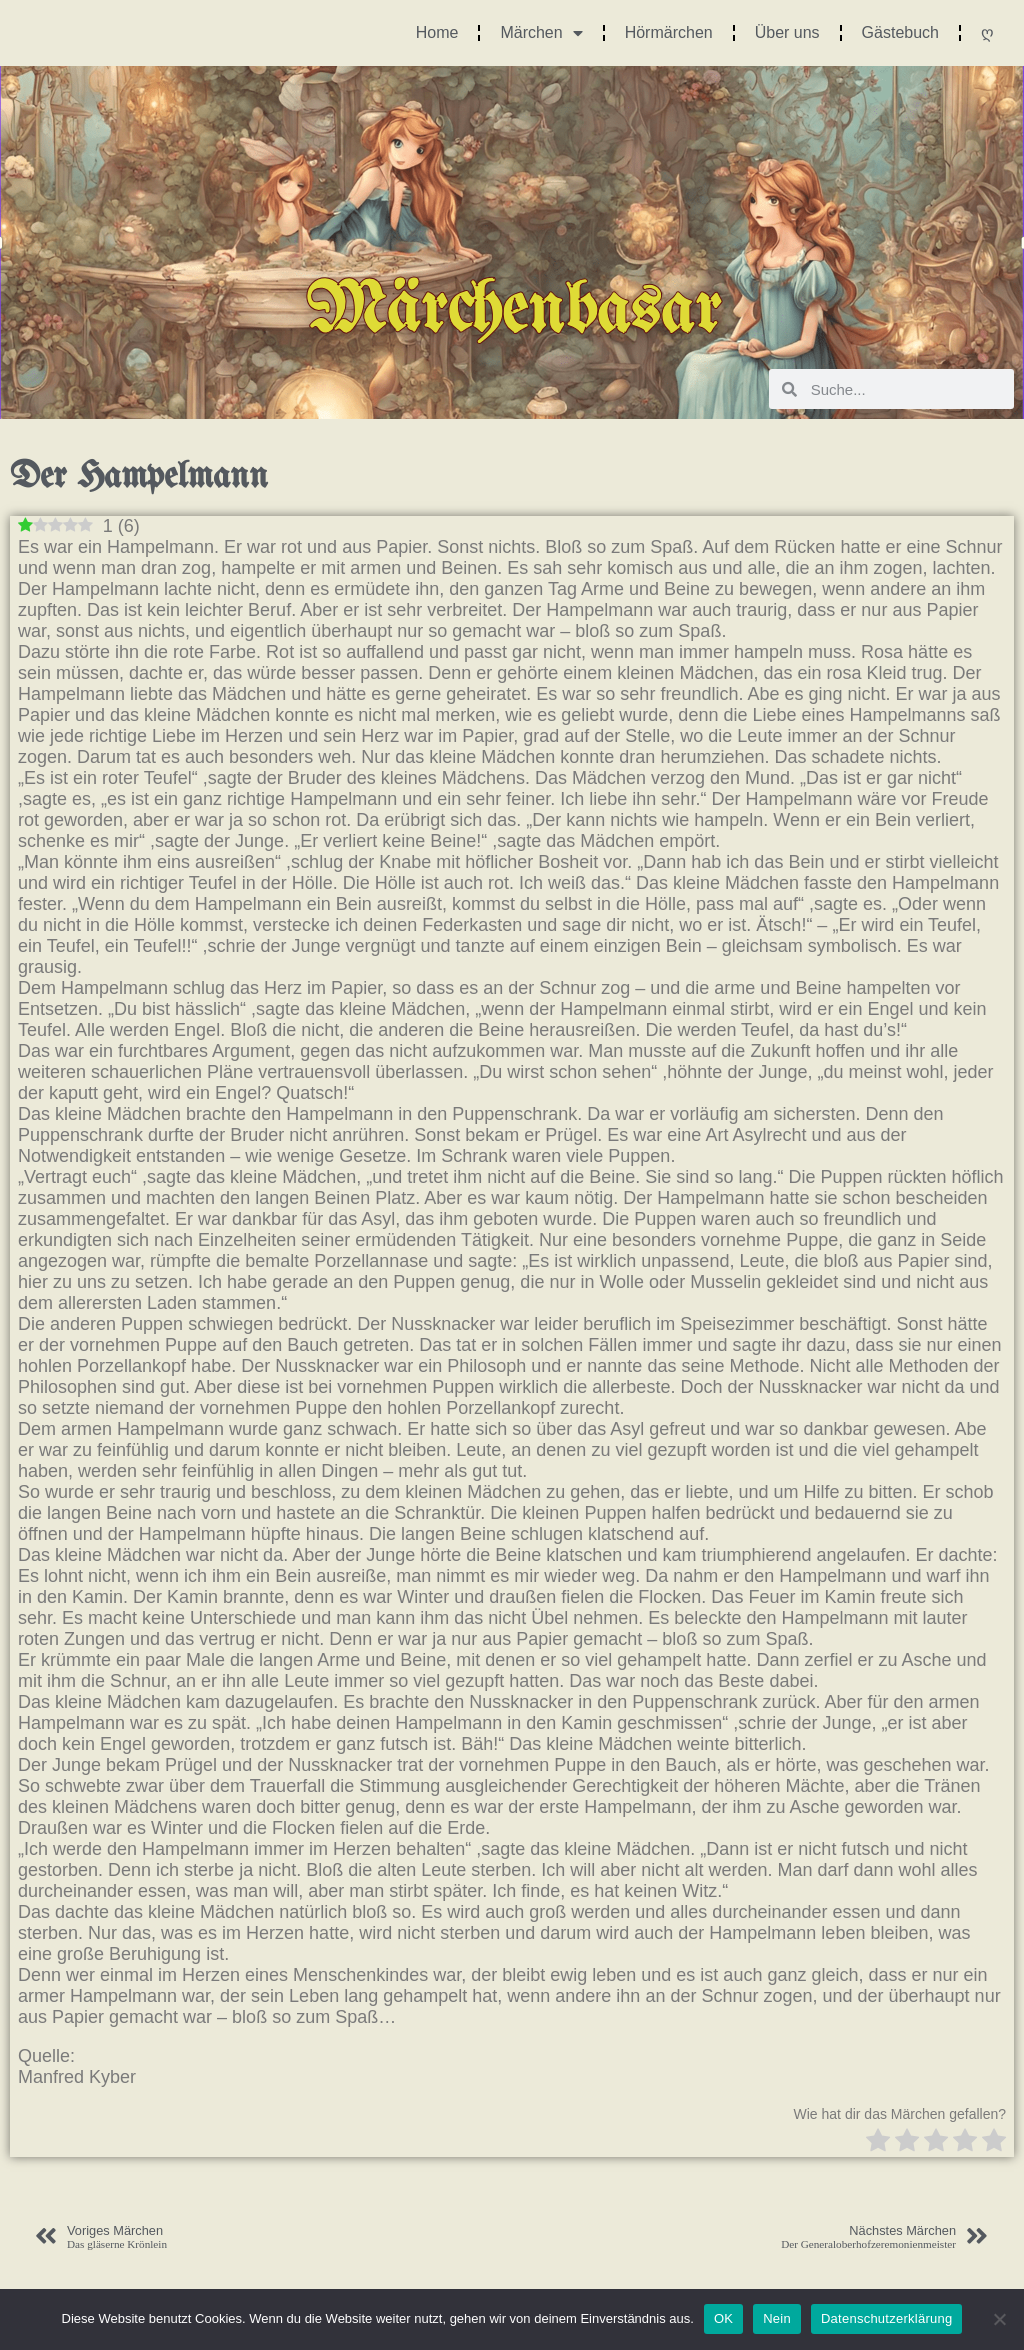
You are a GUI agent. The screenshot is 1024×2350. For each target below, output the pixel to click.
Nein (777, 2318)
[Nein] (999, 2319)
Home (437, 32)
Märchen (541, 33)
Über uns (787, 32)
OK (723, 2318)
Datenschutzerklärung (886, 2318)
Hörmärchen (669, 32)
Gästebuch (900, 32)
